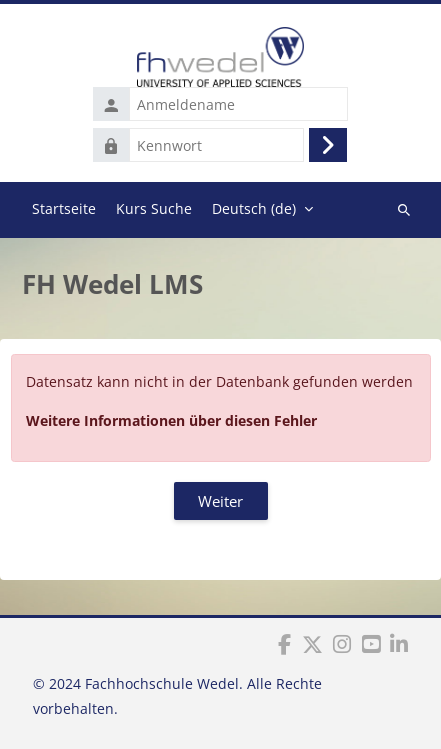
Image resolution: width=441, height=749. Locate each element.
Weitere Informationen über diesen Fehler (171, 420)
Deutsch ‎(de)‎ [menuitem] (254, 208)
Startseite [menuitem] (64, 208)
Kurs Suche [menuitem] (154, 208)
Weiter (220, 501)
